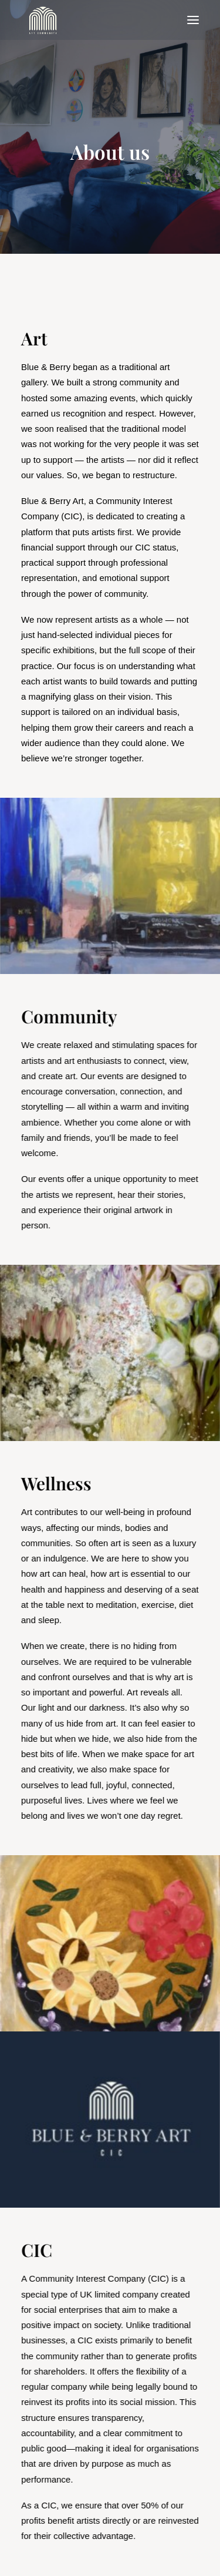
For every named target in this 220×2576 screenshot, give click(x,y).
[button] (193, 20)
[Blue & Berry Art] (42, 20)
